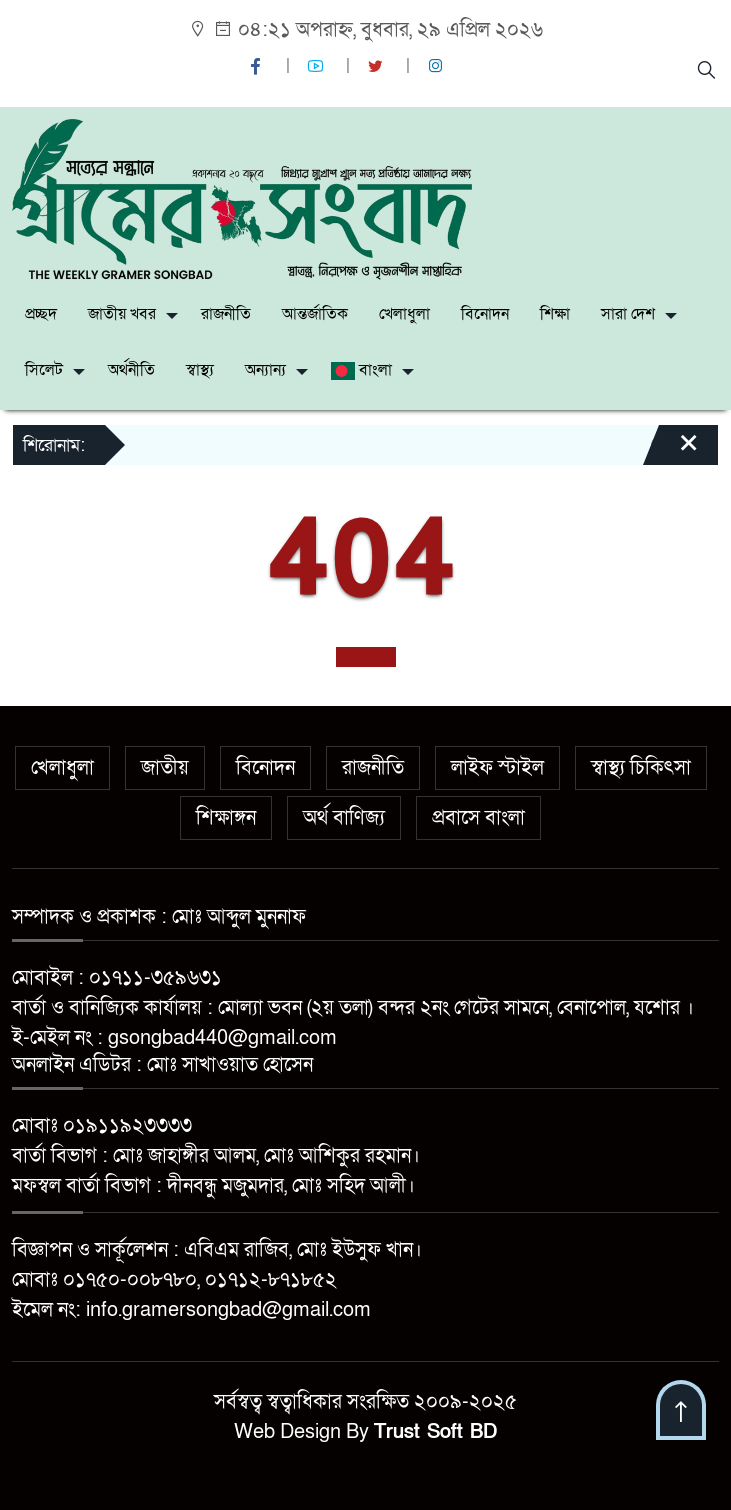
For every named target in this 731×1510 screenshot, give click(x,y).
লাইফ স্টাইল (497, 768)
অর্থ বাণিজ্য (344, 818)
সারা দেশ (628, 314)
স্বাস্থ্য (200, 370)
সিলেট (44, 370)
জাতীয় (165, 768)
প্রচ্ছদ (41, 314)
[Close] (671, 452)
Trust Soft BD (435, 1432)
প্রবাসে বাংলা (478, 818)
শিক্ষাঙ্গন (226, 818)
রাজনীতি (226, 314)
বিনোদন (485, 314)
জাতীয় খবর (122, 314)
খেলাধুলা (404, 314)
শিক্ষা (555, 314)
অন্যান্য (265, 370)
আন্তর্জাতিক (315, 314)
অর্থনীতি (131, 370)
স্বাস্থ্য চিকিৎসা (641, 768)
